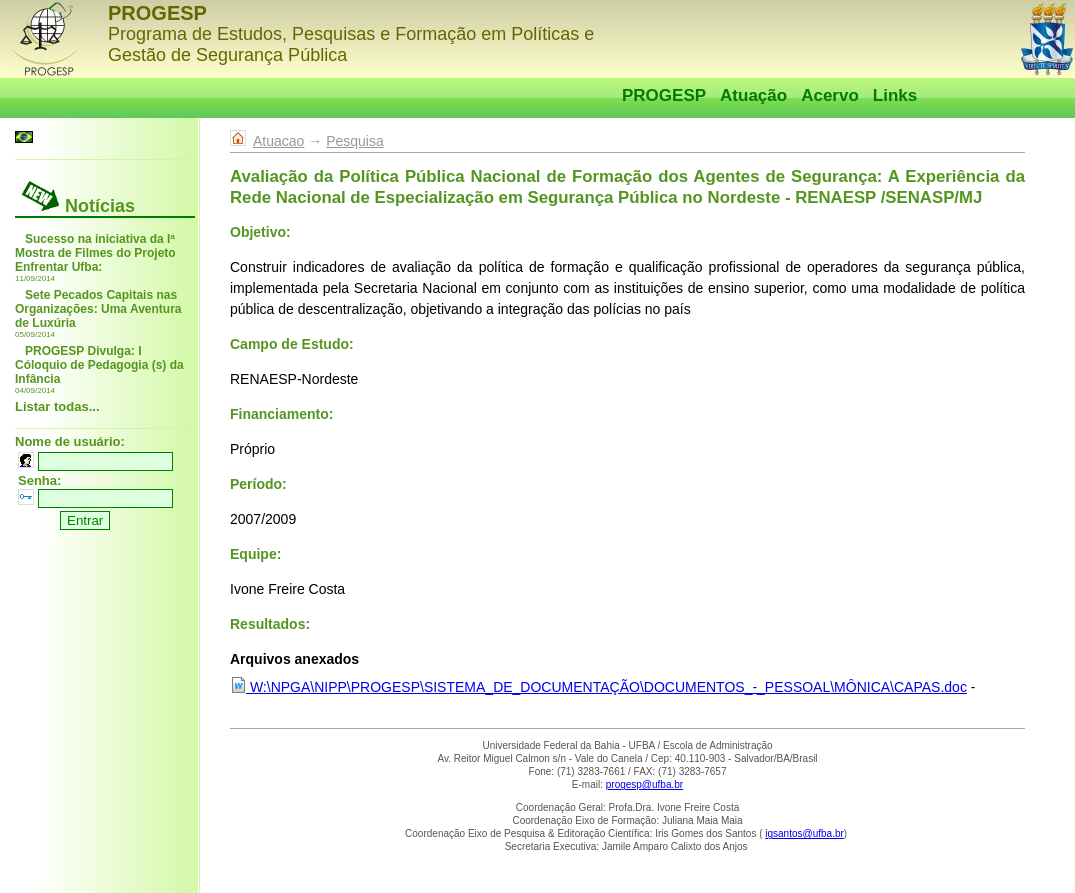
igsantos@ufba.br (804, 833)
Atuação (753, 95)
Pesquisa (355, 141)
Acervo (830, 95)
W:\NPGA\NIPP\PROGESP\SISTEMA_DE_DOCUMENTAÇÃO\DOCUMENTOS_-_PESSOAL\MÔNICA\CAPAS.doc (598, 687)
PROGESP (664, 95)
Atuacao (278, 141)
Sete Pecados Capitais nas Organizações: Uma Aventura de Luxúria (98, 309)
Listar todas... (57, 406)
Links (895, 95)
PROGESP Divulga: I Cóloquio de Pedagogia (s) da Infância (99, 365)
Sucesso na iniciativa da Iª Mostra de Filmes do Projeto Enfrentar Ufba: (95, 253)
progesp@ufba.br (644, 784)
